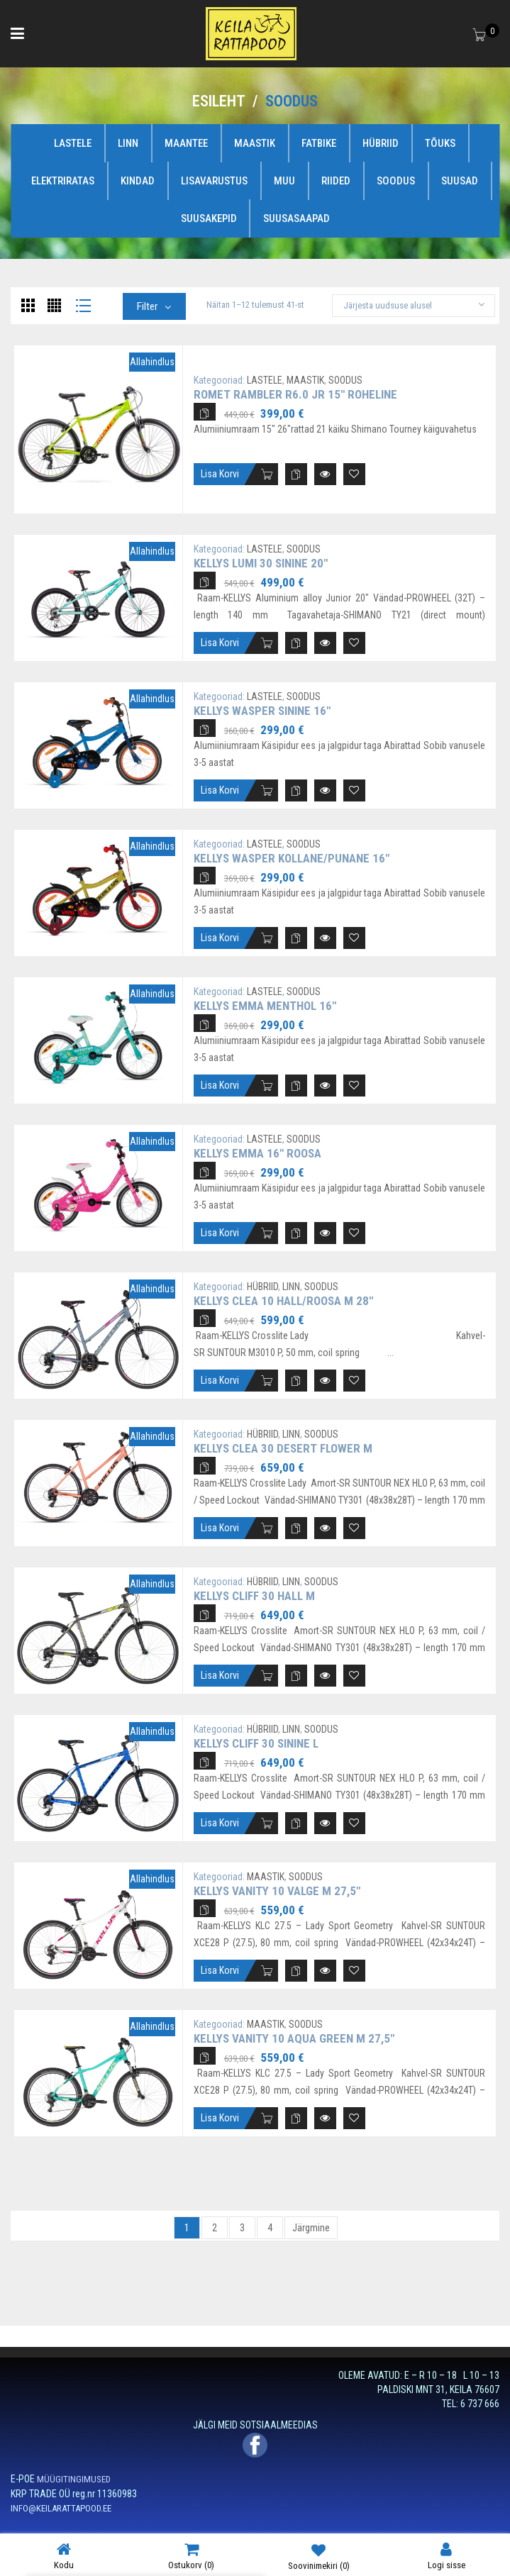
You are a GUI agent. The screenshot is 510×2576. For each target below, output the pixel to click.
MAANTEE (186, 143)
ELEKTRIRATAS (62, 180)
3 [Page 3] (242, 2227)
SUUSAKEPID (209, 218)
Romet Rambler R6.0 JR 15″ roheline (295, 394)
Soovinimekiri (319, 2556)
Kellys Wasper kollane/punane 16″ (291, 858)
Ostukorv (191, 2555)
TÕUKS (440, 143)
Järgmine (311, 2227)
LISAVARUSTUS (214, 180)
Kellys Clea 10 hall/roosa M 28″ (283, 1301)
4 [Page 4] (269, 2227)
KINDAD (138, 180)
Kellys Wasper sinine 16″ (262, 711)
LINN (128, 143)
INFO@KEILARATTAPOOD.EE (61, 2508)
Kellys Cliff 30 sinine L (256, 1743)
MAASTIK (254, 143)
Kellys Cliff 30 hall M (254, 1596)
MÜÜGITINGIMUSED (74, 2479)
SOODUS (396, 180)
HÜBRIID (380, 143)
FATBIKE (318, 143)
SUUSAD (459, 180)
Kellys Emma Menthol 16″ (265, 1006)
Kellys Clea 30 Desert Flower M (283, 1448)
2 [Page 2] (214, 2227)
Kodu (64, 2555)
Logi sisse (446, 2555)
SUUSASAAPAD (296, 218)
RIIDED (335, 180)
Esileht (218, 101)
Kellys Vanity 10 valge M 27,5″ (277, 1891)
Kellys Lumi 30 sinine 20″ (261, 563)
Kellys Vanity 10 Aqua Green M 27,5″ (294, 2038)
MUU (284, 180)
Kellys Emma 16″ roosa (257, 1153)
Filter (147, 306)
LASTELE (73, 143)
